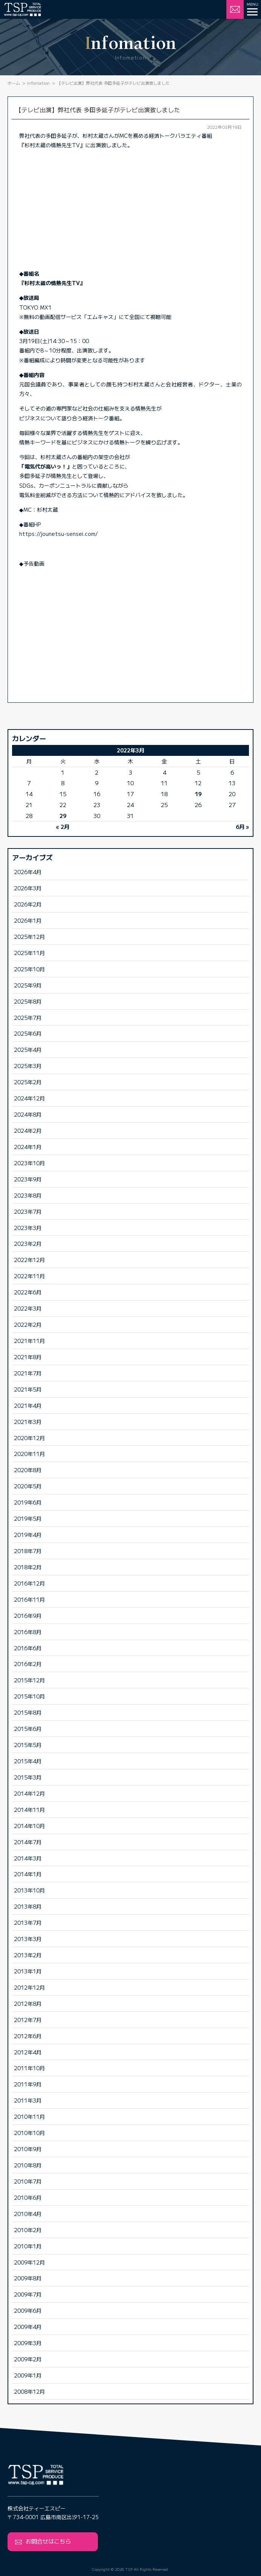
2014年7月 (27, 1842)
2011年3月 (27, 2100)
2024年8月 (27, 1114)
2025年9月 (27, 985)
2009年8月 (27, 2278)
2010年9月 (27, 2149)
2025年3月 (27, 1066)
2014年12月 (29, 1793)
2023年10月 (29, 1163)
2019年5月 (27, 1518)
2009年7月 (27, 2294)
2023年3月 (27, 1228)
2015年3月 (27, 1777)
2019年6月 (27, 1502)
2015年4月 (27, 1761)
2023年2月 (27, 1243)
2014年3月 (27, 1858)
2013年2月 (27, 1955)
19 (198, 794)
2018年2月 (27, 1567)
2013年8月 (27, 1906)
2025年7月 (27, 1017)
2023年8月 (27, 1195)
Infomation (38, 83)
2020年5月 (27, 1486)
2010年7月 (27, 2181)
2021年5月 (27, 1389)
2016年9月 (27, 1615)
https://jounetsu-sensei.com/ (58, 533)
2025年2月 (27, 1082)
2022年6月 (27, 1292)
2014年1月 (27, 1874)
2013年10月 (29, 1890)
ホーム (14, 83)
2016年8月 (27, 1632)
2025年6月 (27, 1033)
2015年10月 (29, 1696)
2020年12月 (29, 1438)
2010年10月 (29, 2132)
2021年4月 (27, 1405)
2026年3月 (27, 888)
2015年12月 (29, 1680)
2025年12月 (29, 936)
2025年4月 (27, 1049)
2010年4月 (27, 2213)
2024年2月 (27, 1130)
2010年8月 (27, 2165)
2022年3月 (27, 1308)
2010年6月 (27, 2197)
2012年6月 (27, 2036)
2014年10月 (29, 1826)
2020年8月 (27, 1470)
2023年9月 (27, 1179)
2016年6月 (27, 1648)
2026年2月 (27, 904)
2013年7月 (27, 1922)
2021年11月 (29, 1340)
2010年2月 (27, 2230)
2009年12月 (29, 2262)
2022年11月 (29, 1276)
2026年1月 (27, 920)
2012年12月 (29, 1987)
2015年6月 (27, 1728)
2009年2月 (27, 2359)
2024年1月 (27, 1147)
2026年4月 (27, 872)
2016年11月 (29, 1599)
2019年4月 (27, 1534)
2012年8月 (27, 2003)
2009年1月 (27, 2375)
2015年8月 (27, 1712)
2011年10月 (29, 2068)
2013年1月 (27, 1971)
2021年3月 (27, 1421)
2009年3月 (27, 2343)
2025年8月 (27, 1001)
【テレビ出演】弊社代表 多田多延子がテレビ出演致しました (97, 109)
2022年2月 (27, 1324)
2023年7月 (27, 1211)
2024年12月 (29, 1098)
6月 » (242, 826)
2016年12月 (29, 1583)
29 (63, 815)
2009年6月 (27, 2310)
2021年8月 (27, 1357)
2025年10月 (29, 969)
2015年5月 (27, 1745)
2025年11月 (29, 953)
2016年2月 (27, 1664)
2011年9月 (27, 2084)
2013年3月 (27, 1939)
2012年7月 (27, 2020)
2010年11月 (29, 2116)
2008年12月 (29, 2391)
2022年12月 (29, 1260)
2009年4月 (27, 2326)
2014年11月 (29, 1809)
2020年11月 (29, 1453)
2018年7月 (27, 1551)
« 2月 (62, 826)
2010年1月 (27, 2246)
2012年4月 (27, 2052)
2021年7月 (27, 1373)
